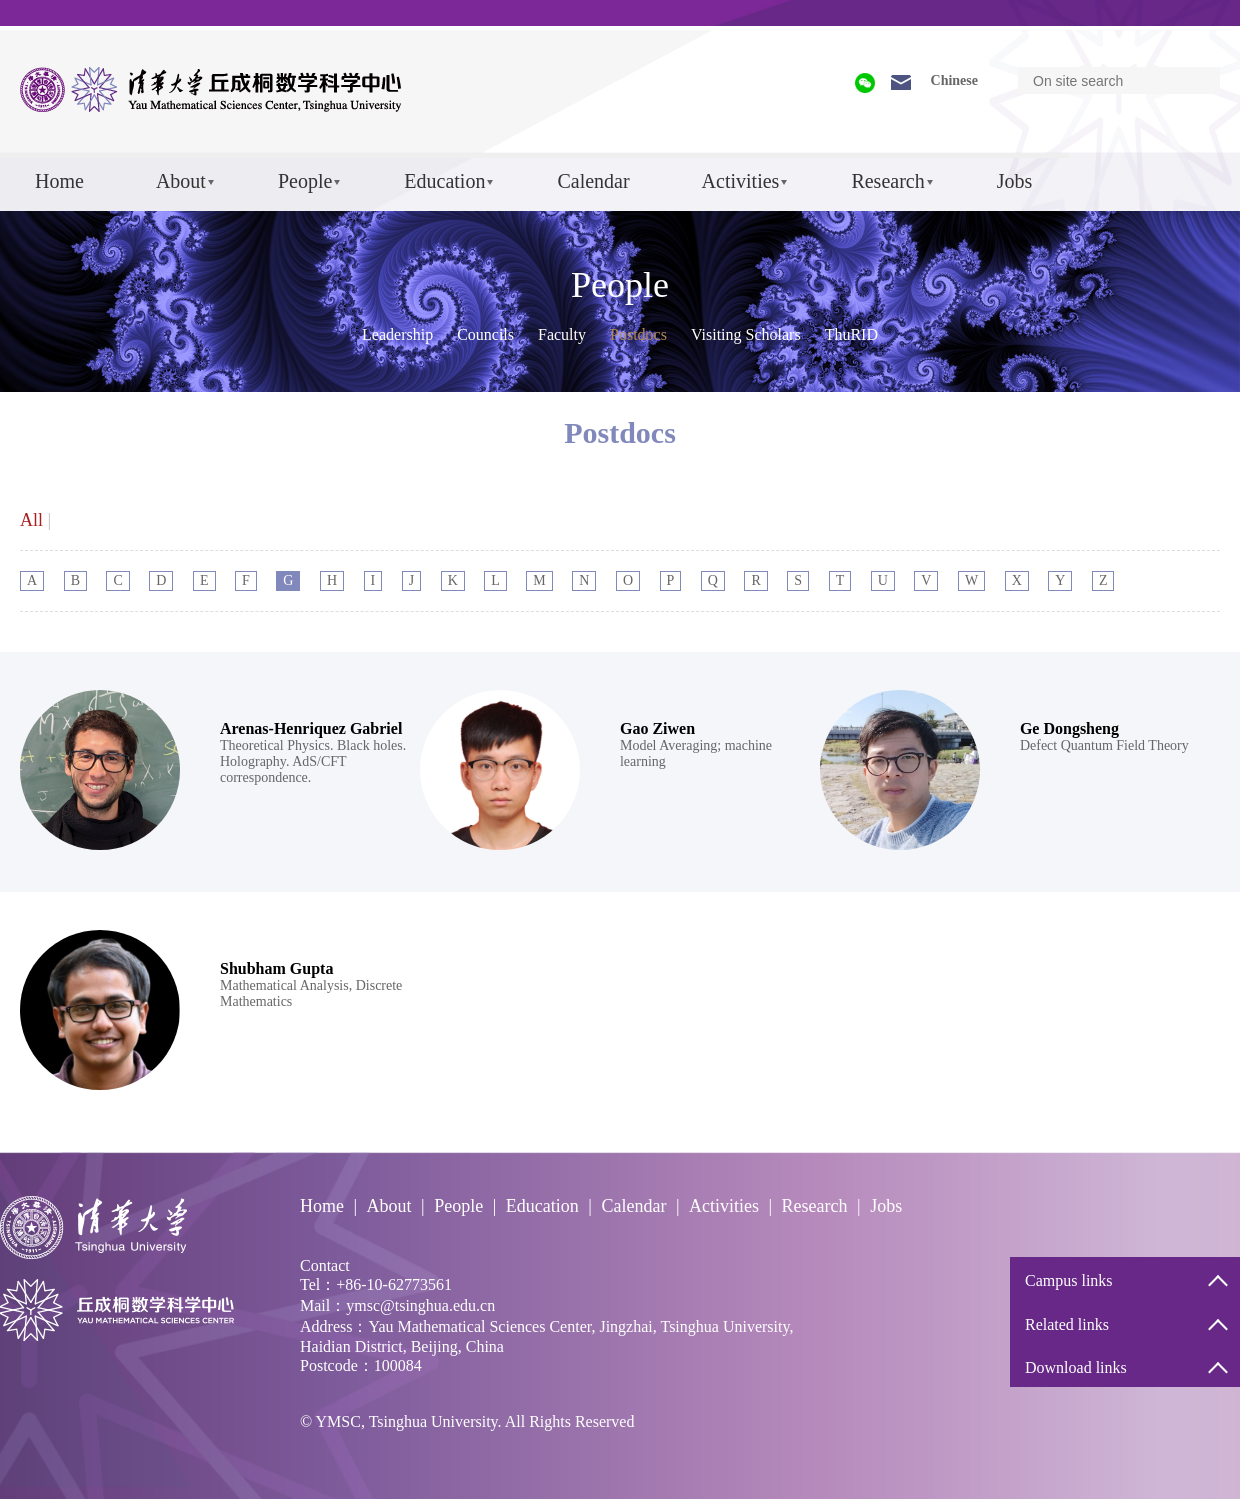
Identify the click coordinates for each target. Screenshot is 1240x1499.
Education (444, 181)
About (181, 181)
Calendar (593, 181)
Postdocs (638, 334)
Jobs (1015, 181)
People (305, 181)
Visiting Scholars (746, 334)
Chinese (954, 80)
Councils (485, 334)
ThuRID (851, 334)
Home (59, 181)
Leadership (397, 334)
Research (887, 181)
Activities (741, 181)
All (31, 520)
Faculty (562, 334)
